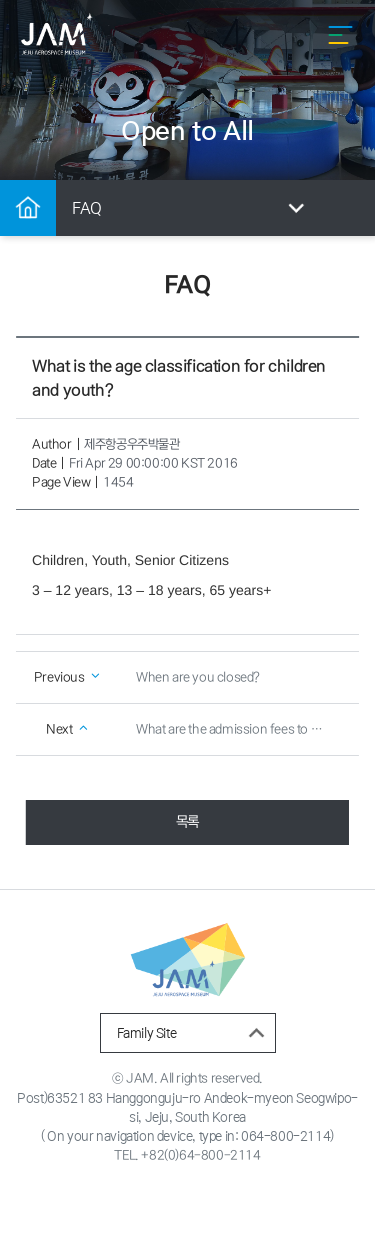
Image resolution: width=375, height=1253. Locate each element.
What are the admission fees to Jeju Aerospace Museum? (239, 729)
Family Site (194, 1033)
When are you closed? (198, 677)
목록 (187, 822)
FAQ (191, 208)
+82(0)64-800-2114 (200, 1155)
